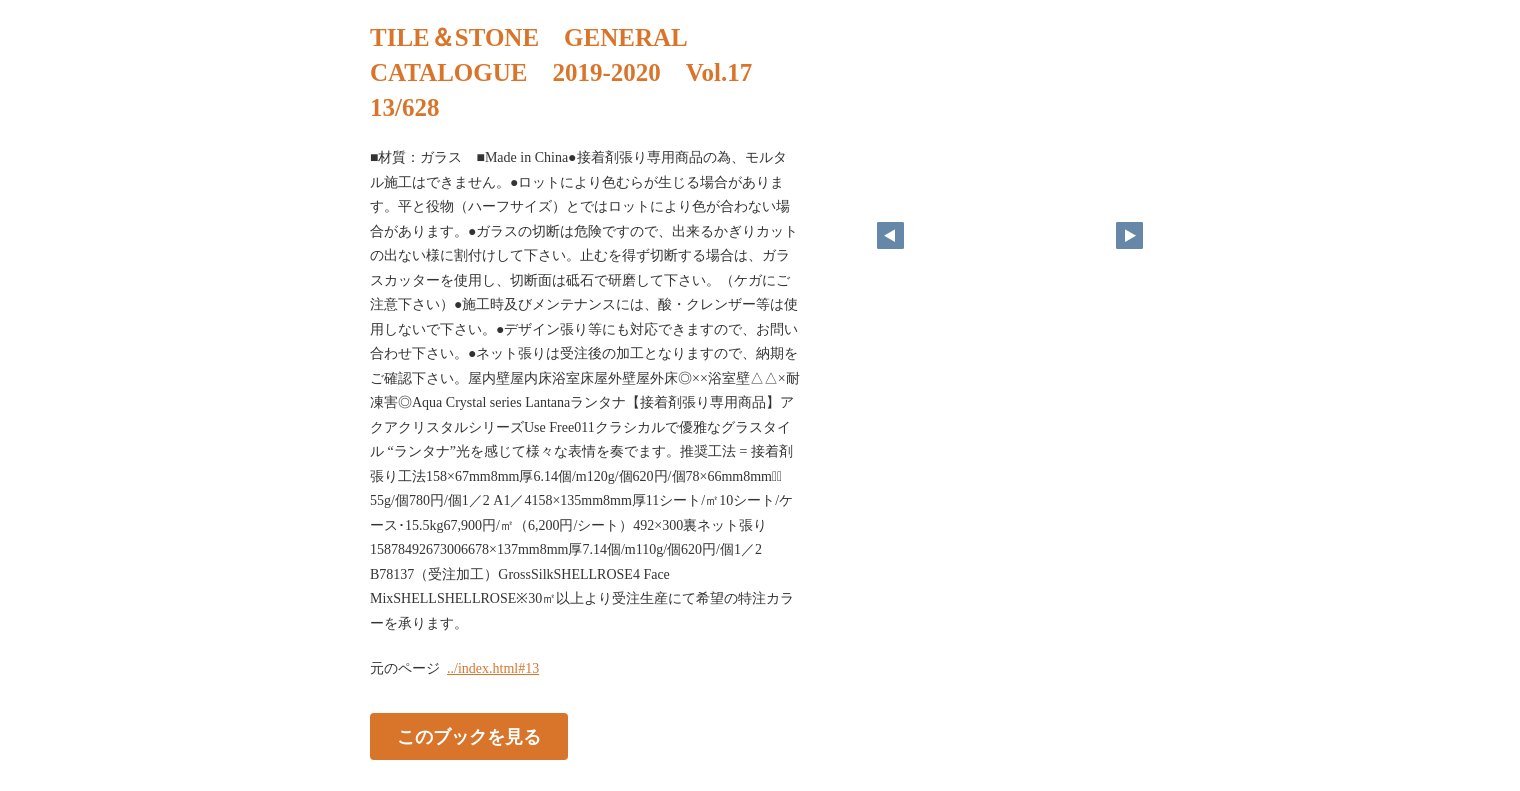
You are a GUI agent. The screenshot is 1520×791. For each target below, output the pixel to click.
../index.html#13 (493, 668)
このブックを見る (469, 737)
